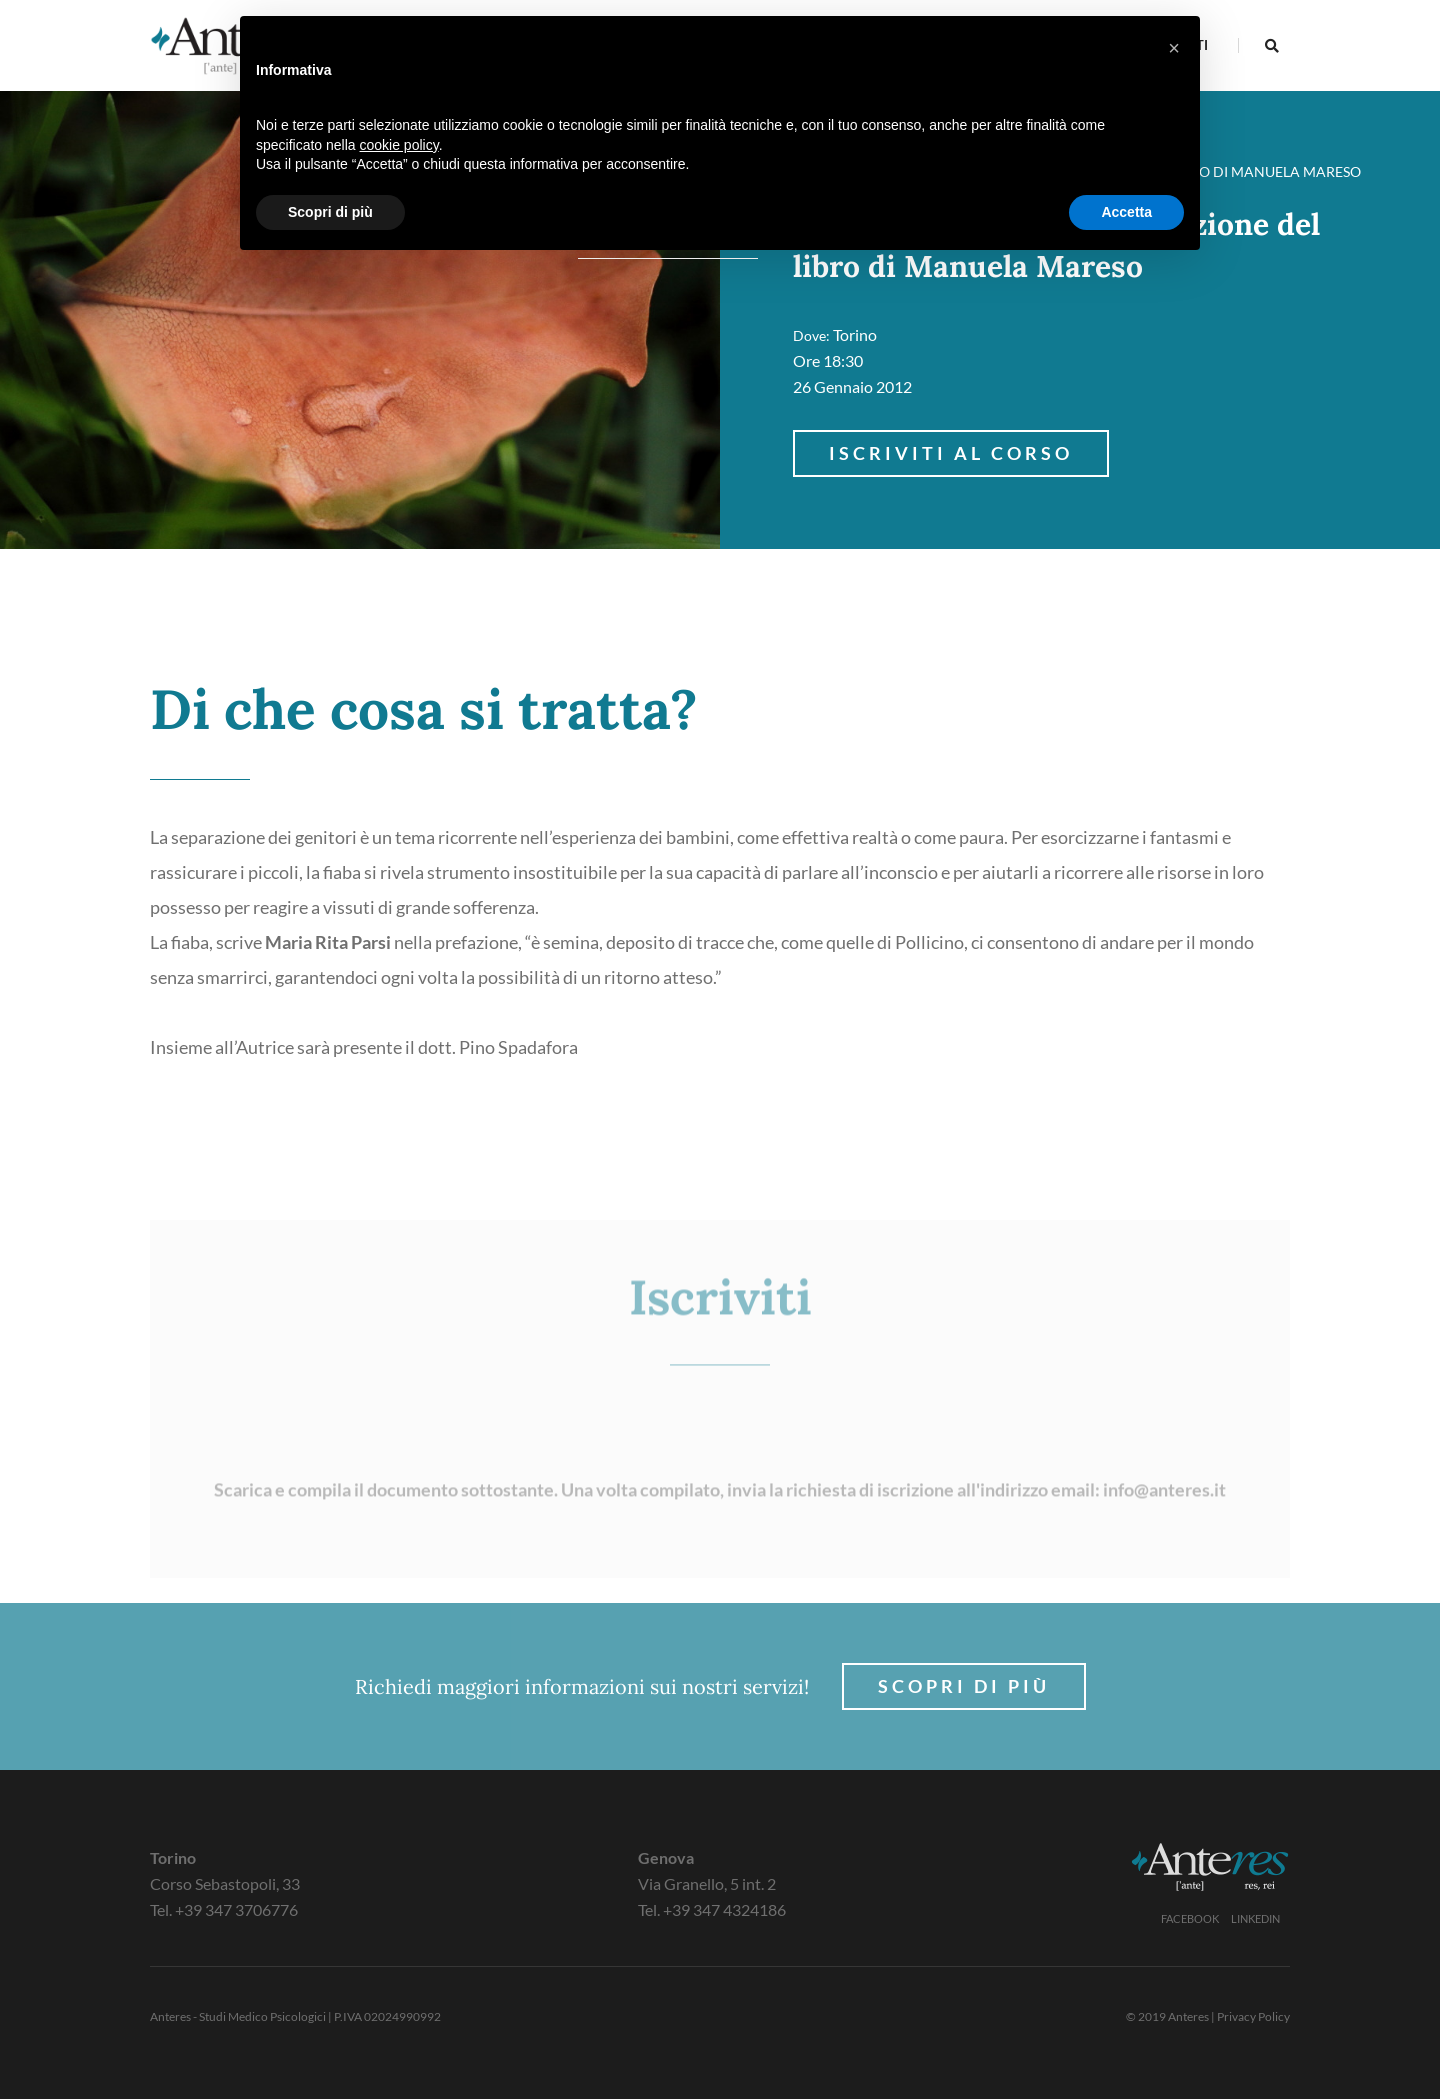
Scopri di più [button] (330, 212)
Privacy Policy (1253, 2016)
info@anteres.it (1164, 1583)
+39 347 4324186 (724, 1909)
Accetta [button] (1126, 212)
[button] (1174, 48)
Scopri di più (964, 1686)
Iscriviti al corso (951, 453)
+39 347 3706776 (236, 1909)
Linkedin (1255, 1918)
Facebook (1190, 1918)
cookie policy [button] (399, 145)
